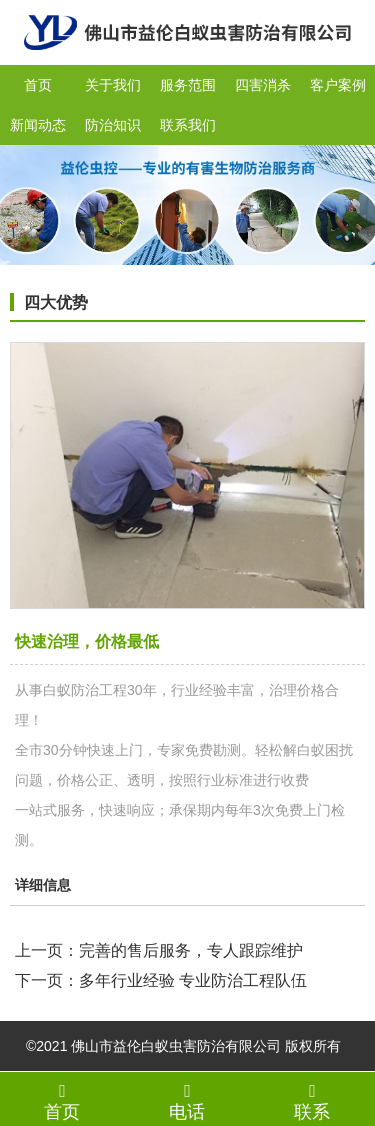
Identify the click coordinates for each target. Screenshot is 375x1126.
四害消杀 (263, 85)
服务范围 (188, 85)
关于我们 (113, 85)
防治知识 (113, 125)
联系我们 (188, 125)
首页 (38, 85)
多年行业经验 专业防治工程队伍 (193, 980)
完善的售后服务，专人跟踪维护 (191, 950)
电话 (187, 1101)
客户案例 (338, 85)
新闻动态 (38, 125)
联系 (312, 1101)
